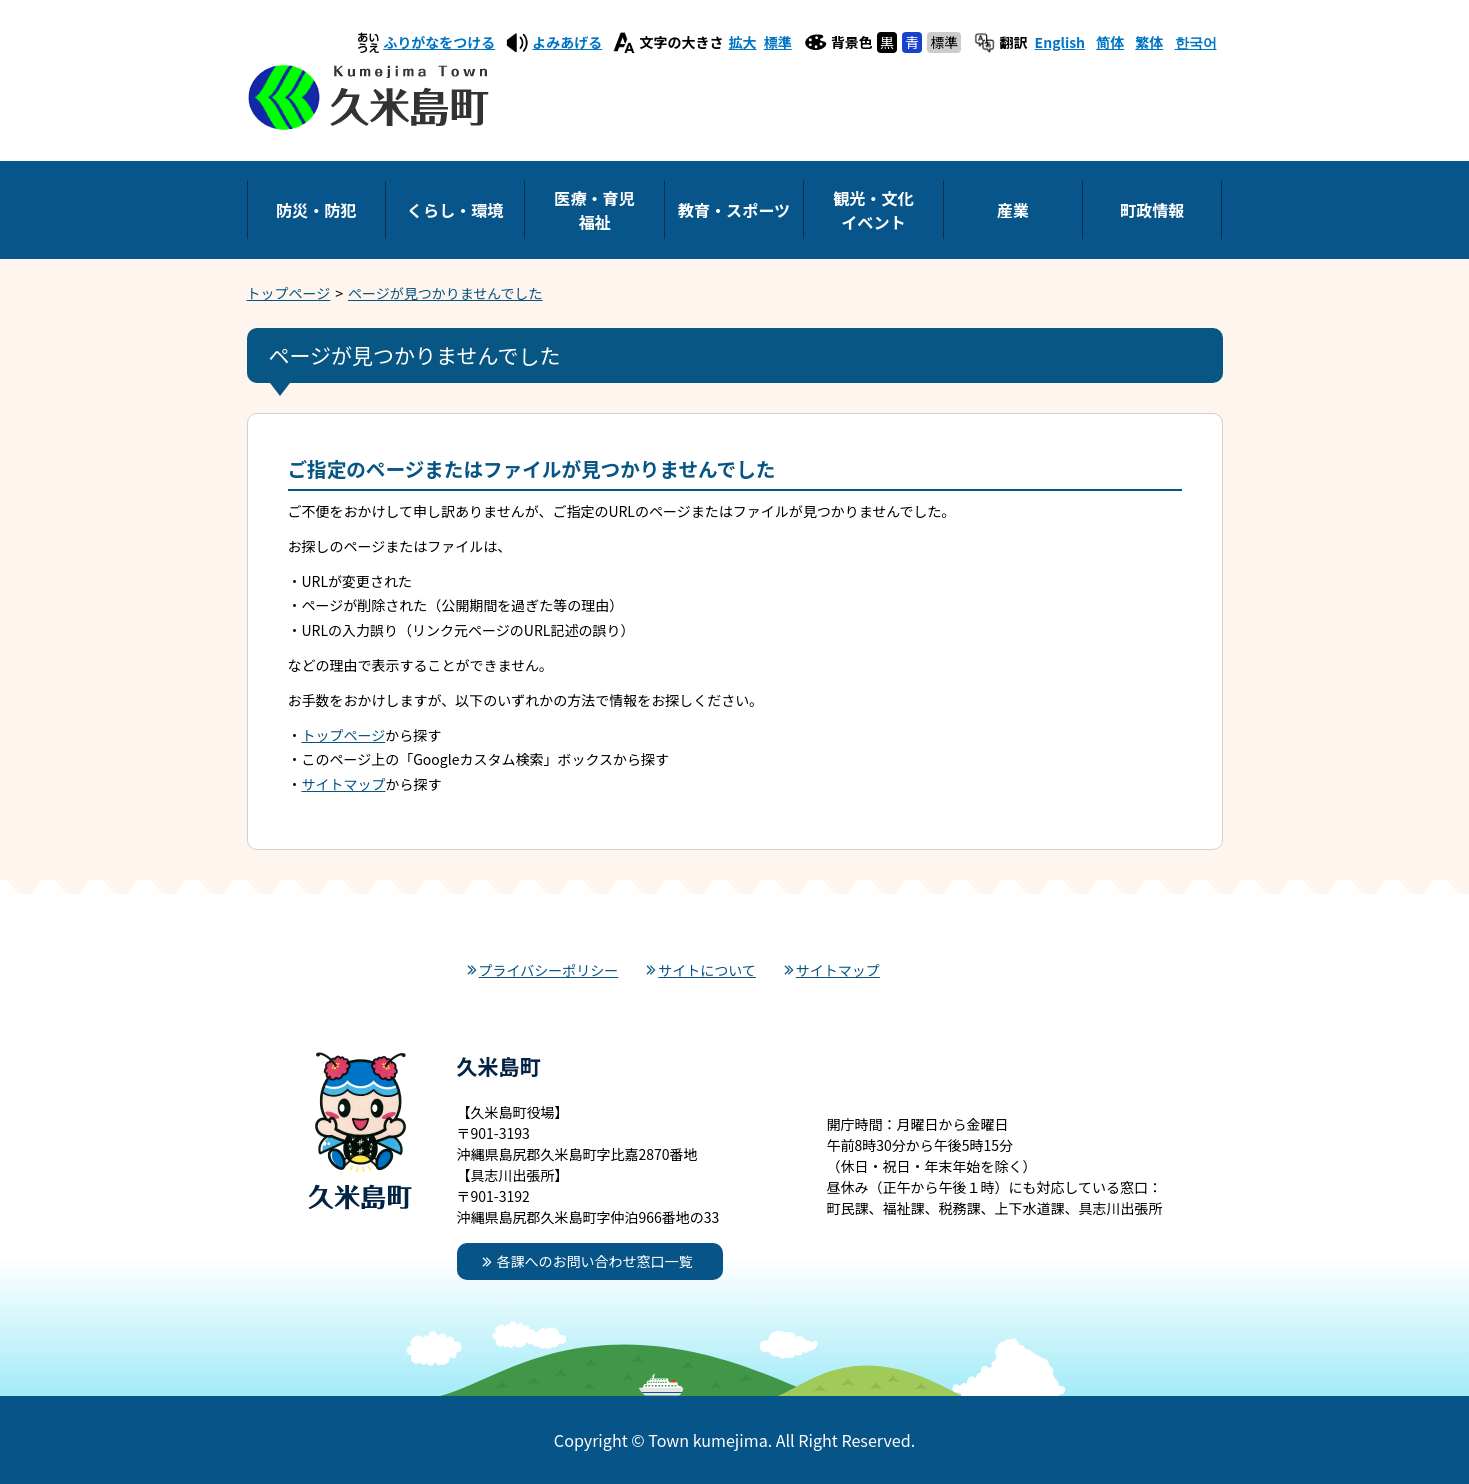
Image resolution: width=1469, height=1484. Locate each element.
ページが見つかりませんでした (445, 293)
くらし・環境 (455, 210)
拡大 (743, 42)
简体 (1110, 42)
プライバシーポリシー (549, 970)
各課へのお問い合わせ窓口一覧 (595, 1261)
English (1060, 42)
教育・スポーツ (734, 210)
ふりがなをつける (439, 42)
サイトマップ (344, 784)
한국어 (1196, 42)
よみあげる (567, 42)
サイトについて (707, 970)
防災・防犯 (316, 210)
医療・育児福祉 (594, 210)
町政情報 (1152, 210)
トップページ (289, 293)
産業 (1013, 210)
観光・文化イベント (873, 210)
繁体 (1149, 42)
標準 (778, 42)
